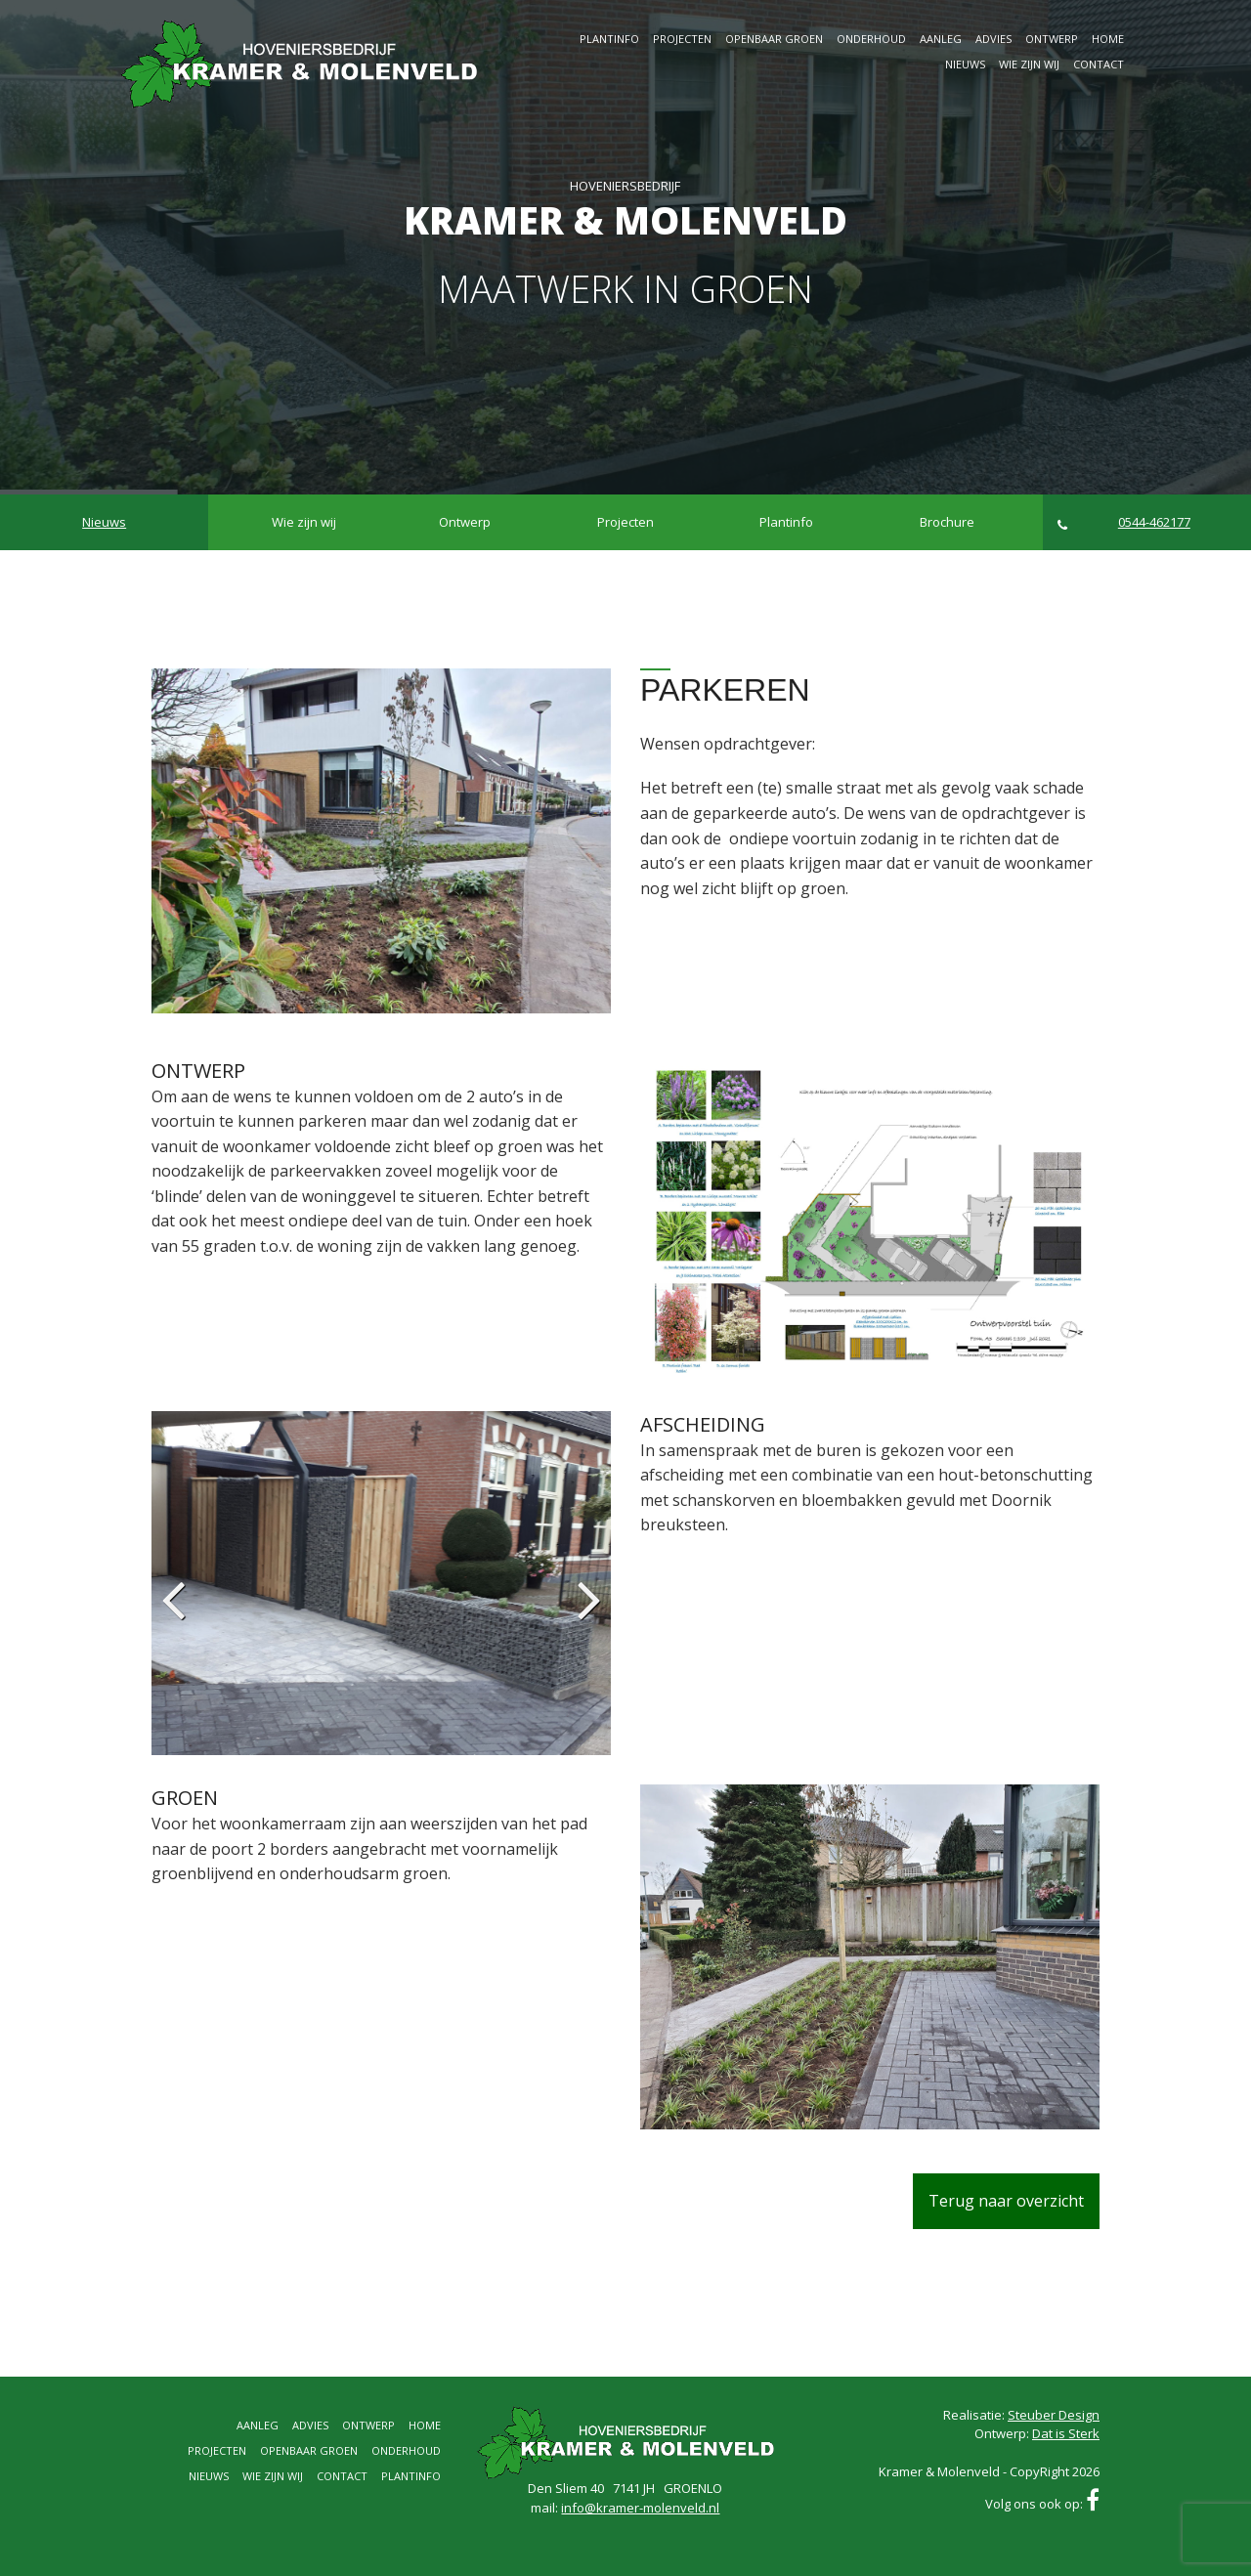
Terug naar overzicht (1006, 2200)
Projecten (682, 38)
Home (1108, 38)
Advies (993, 38)
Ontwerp (1051, 38)
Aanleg (941, 38)
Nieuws (965, 64)
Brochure (947, 522)
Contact (1098, 64)
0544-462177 (1123, 522)
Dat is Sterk (1066, 2433)
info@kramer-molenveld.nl (640, 2507)
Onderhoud (871, 38)
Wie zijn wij (1029, 64)
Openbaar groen (774, 38)
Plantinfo (609, 38)
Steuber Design (1054, 2415)
